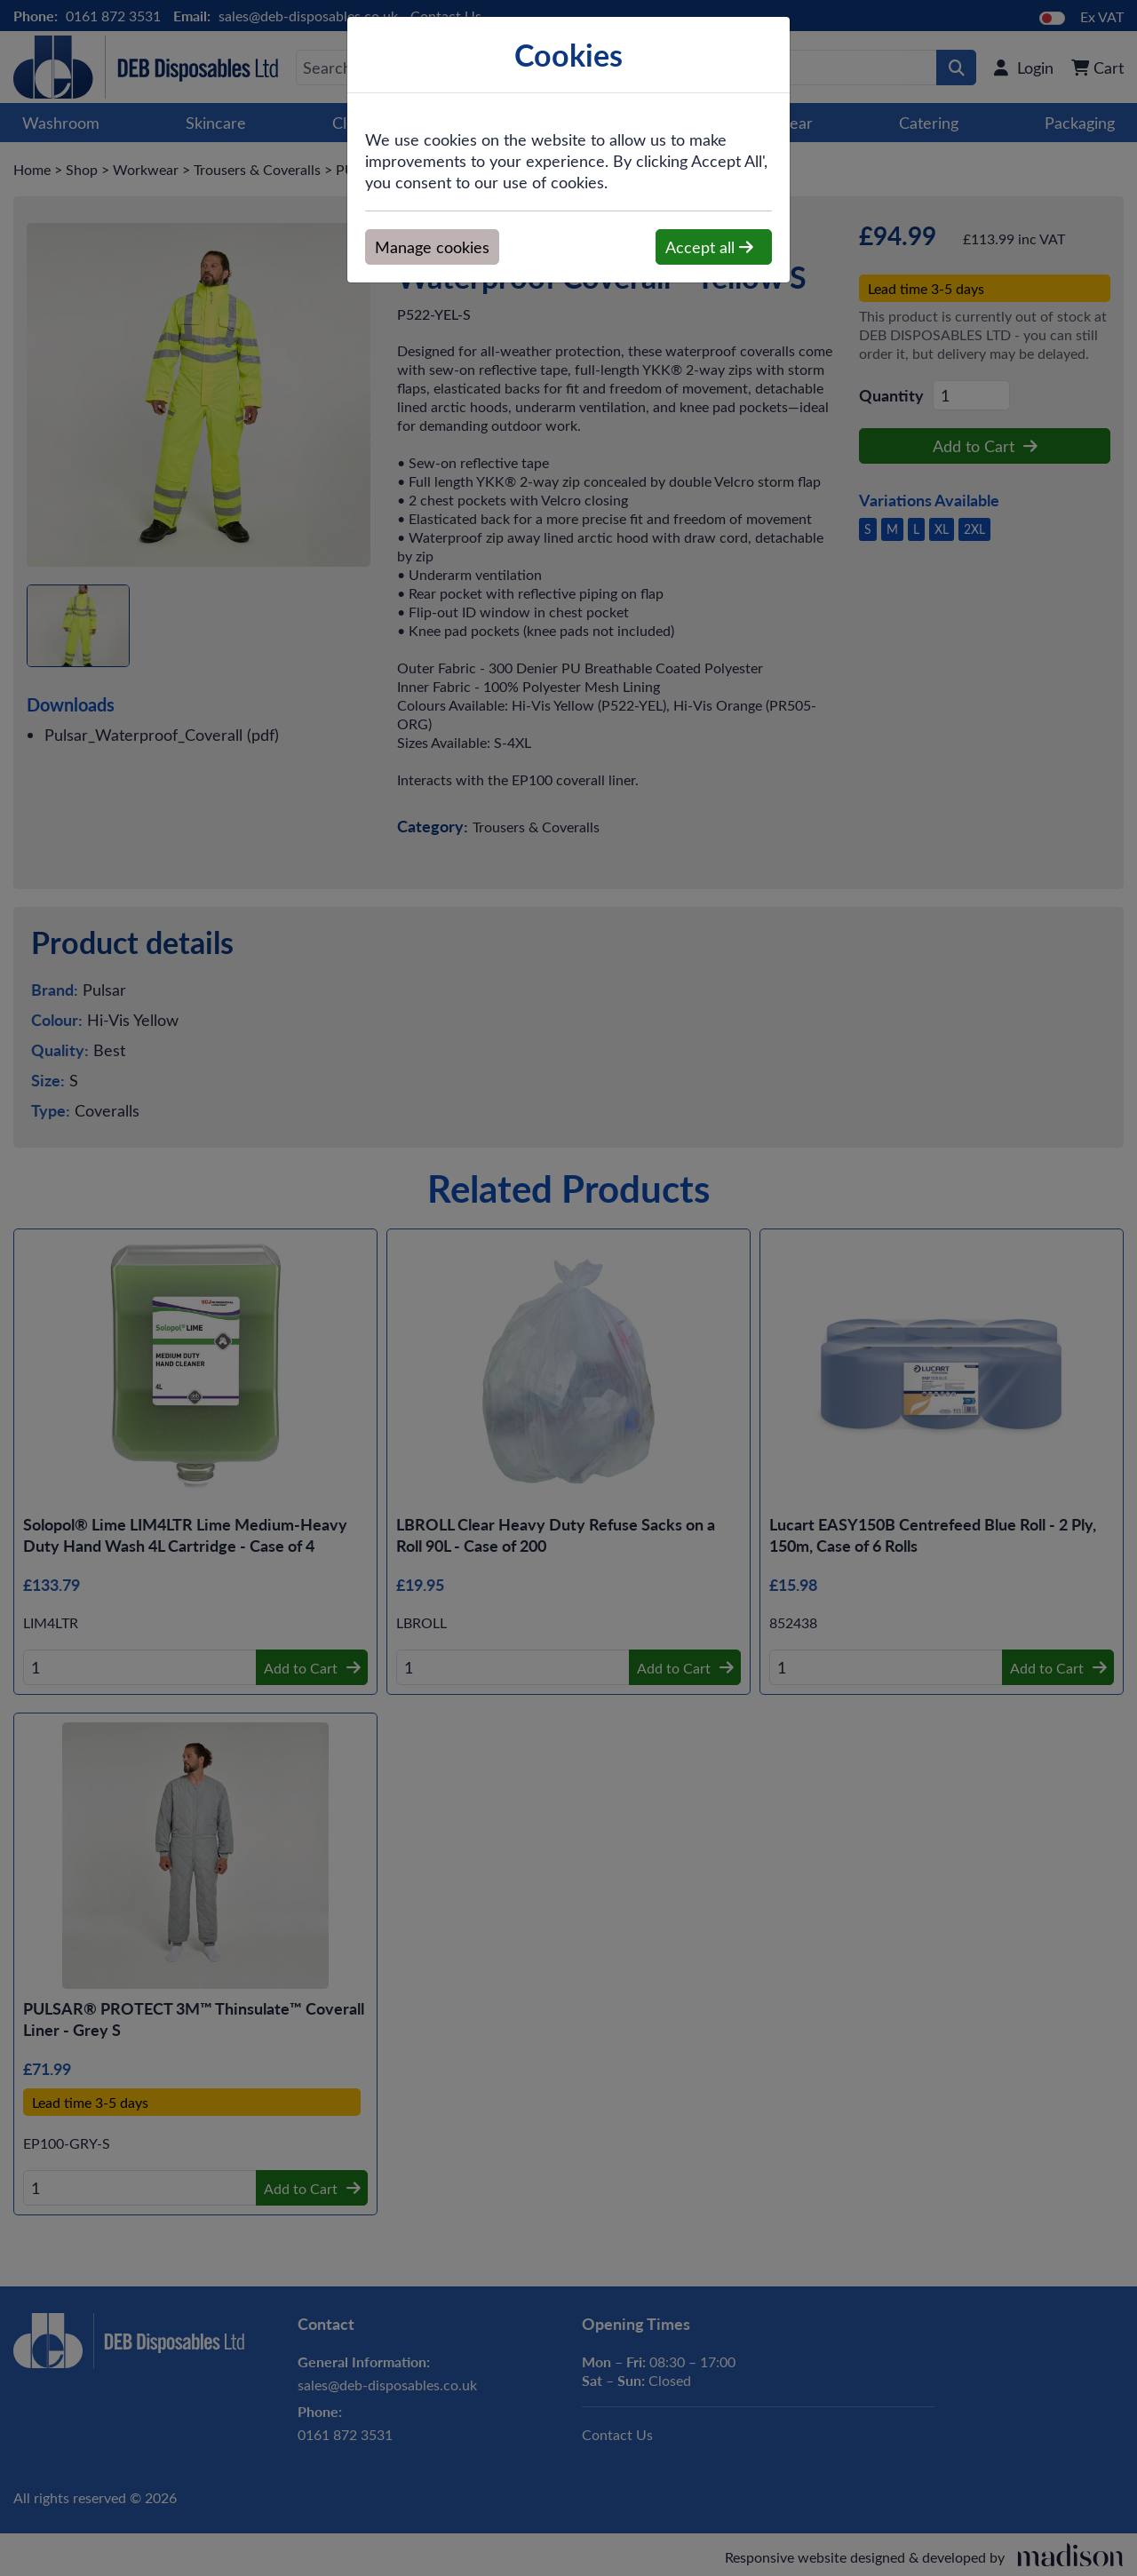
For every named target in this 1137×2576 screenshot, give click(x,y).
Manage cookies (432, 247)
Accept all (709, 247)
